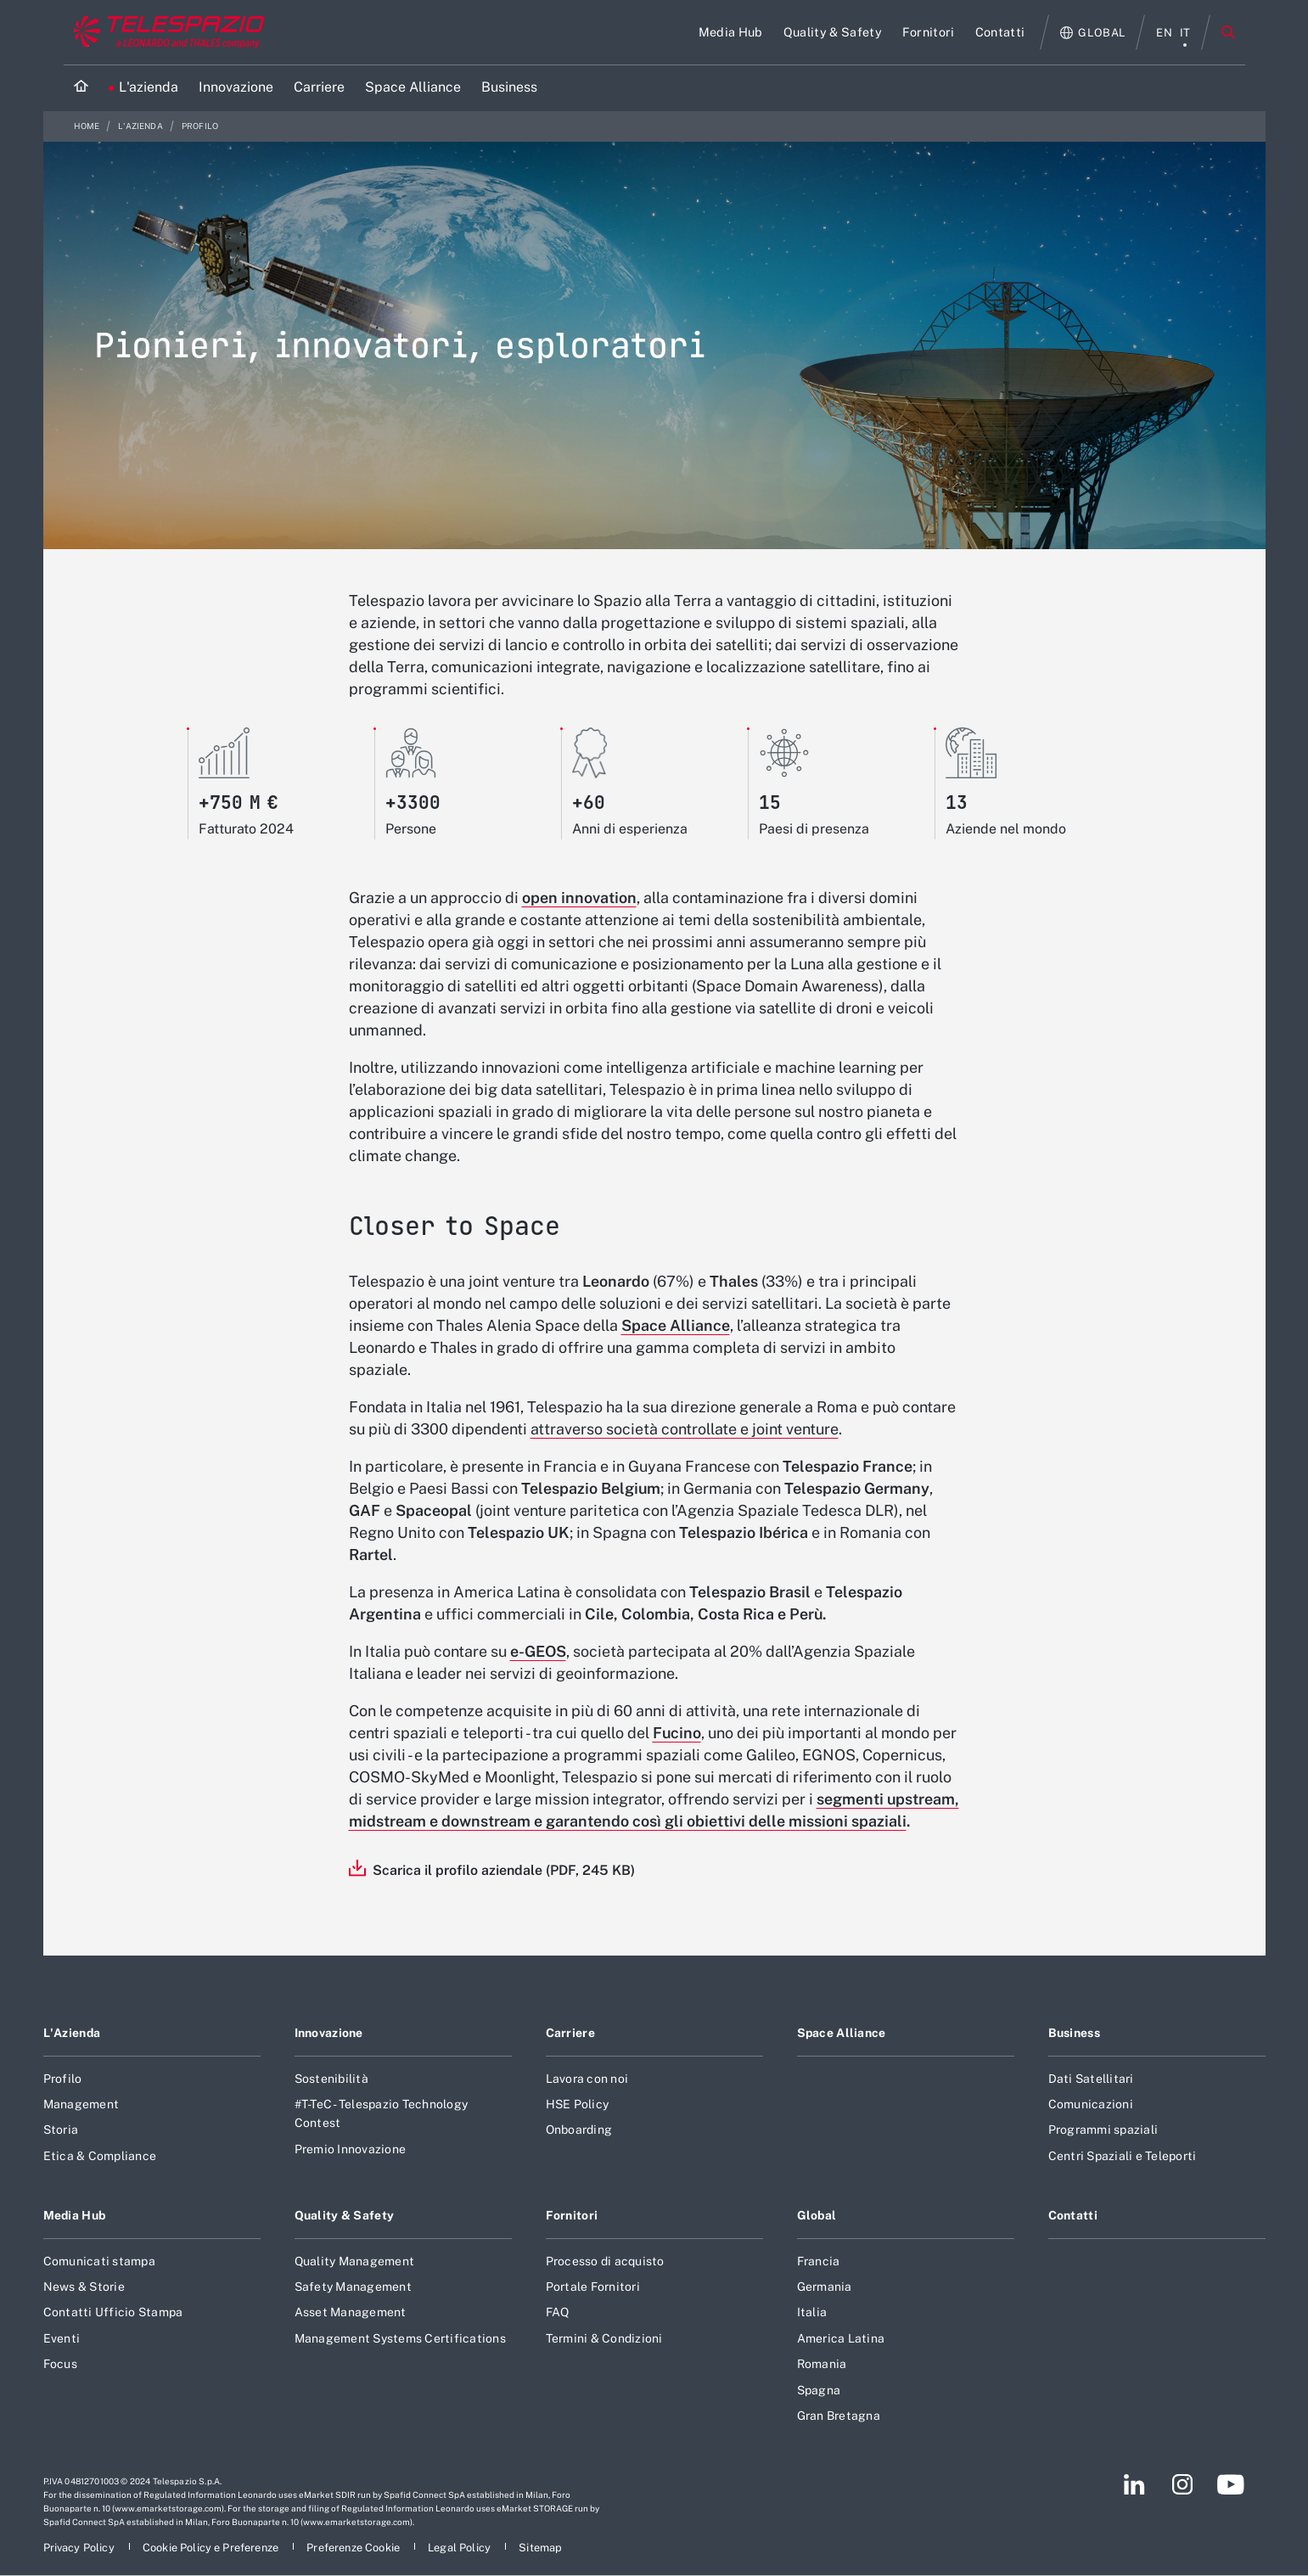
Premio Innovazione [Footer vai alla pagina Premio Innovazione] (351, 2149)
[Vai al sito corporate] (165, 32)
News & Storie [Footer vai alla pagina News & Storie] (84, 2286)
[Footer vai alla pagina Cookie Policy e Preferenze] (212, 2547)
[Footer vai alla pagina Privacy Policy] (80, 2547)
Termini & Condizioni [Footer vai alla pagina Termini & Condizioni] (604, 2338)
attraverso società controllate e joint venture (684, 1429)
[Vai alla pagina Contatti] (1000, 32)
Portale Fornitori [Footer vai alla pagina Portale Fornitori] (593, 2286)
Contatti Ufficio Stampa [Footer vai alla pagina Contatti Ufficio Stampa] (113, 2312)
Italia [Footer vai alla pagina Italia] (812, 2312)
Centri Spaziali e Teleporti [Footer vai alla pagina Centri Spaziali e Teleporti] (1122, 2156)
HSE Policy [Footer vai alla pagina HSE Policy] (577, 2104)
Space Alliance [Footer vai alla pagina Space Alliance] (841, 2033)
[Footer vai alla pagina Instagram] (1182, 2484)
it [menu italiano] (1185, 32)
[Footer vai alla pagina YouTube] (1230, 2484)
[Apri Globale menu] (1093, 32)
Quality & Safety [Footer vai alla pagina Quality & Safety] (345, 2215)
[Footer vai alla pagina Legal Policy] (460, 2547)
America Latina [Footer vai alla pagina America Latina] (841, 2338)
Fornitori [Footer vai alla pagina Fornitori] (572, 2215)
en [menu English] (1164, 32)
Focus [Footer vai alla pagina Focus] (60, 2364)
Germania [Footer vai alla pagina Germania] (824, 2286)
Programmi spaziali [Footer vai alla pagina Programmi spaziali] (1103, 2129)
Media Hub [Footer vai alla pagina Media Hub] (74, 2215)
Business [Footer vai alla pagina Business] (1074, 2033)
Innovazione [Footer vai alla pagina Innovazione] (329, 2033)
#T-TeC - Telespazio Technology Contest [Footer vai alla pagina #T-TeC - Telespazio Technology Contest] (382, 2113)
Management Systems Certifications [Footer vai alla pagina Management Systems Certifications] (400, 2338)
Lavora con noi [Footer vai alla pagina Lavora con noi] (587, 2078)
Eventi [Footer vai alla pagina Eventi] (62, 2338)
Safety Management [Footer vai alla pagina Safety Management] (353, 2286)
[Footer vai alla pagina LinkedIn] (1134, 2484)
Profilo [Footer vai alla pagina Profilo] (62, 2078)
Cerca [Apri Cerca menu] (1228, 32)
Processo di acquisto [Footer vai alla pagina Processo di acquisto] (605, 2261)
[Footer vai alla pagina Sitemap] (540, 2547)
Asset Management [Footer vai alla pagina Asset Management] (351, 2312)
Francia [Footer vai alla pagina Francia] (818, 2261)
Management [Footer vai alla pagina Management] (81, 2104)
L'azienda (141, 126)
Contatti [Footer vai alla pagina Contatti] (1072, 2215)
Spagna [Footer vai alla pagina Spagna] (819, 2390)
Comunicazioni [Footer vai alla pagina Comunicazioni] (1090, 2104)
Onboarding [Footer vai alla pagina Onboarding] (579, 2129)
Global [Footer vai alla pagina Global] (817, 2215)
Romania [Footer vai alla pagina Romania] (822, 2364)
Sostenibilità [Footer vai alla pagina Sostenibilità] (331, 2078)
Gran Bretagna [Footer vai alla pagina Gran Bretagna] (838, 2415)
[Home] (81, 88)
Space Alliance (675, 1325)
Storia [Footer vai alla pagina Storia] (61, 2129)
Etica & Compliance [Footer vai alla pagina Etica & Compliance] (100, 2156)
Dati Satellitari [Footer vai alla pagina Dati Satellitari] (1091, 2078)
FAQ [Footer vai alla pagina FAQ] (558, 2312)
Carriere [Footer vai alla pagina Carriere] (570, 2033)
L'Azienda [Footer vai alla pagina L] (72, 2033)
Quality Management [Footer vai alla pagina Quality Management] (355, 2261)
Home (88, 126)
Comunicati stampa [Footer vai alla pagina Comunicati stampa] (99, 2261)
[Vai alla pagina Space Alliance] (413, 88)
